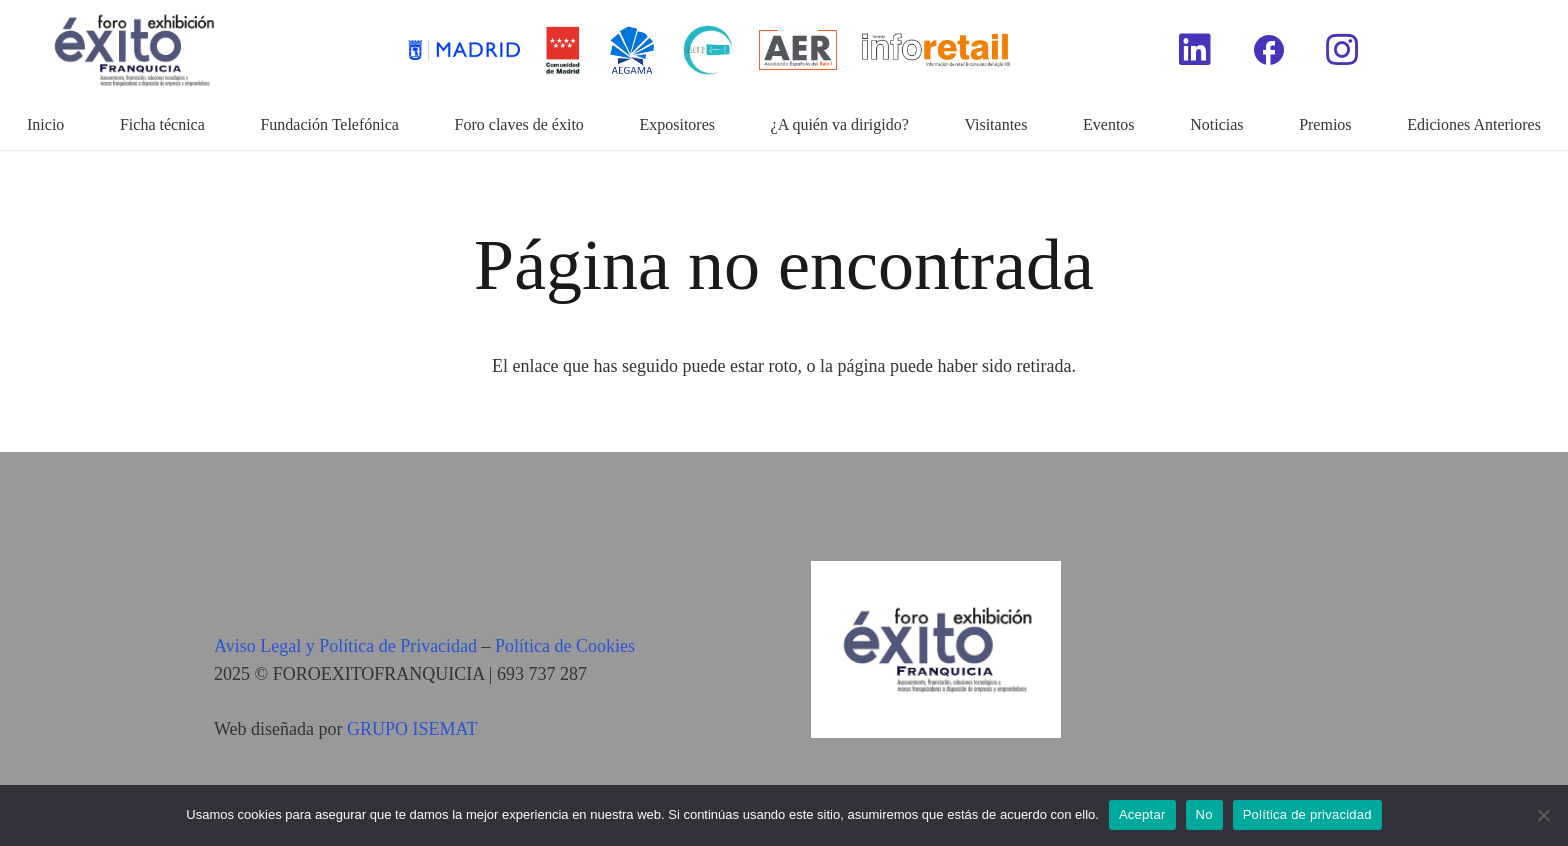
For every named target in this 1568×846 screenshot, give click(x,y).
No (1204, 814)
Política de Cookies (565, 646)
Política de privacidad (1307, 814)
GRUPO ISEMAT (412, 729)
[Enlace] (936, 50)
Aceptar (1142, 814)
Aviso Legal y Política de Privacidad (345, 646)
